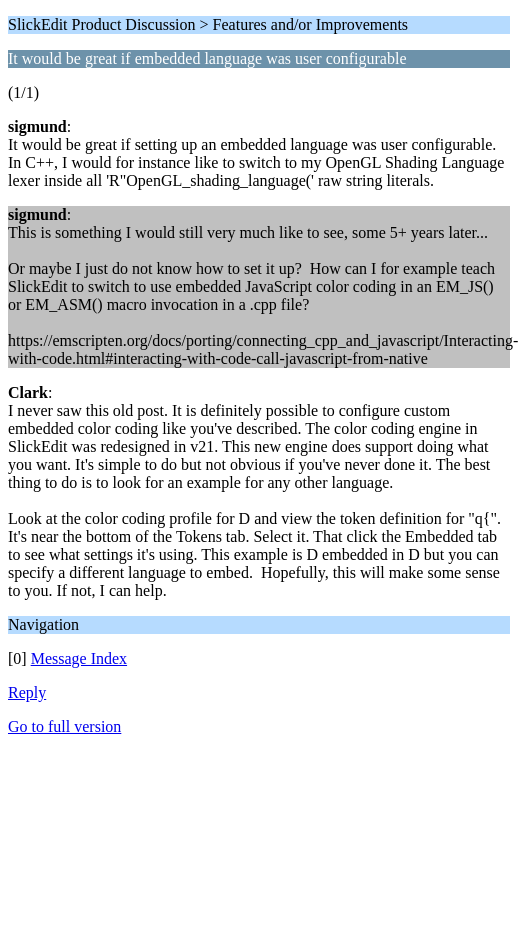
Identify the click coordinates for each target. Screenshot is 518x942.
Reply (27, 692)
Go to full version (64, 726)
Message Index (79, 658)
